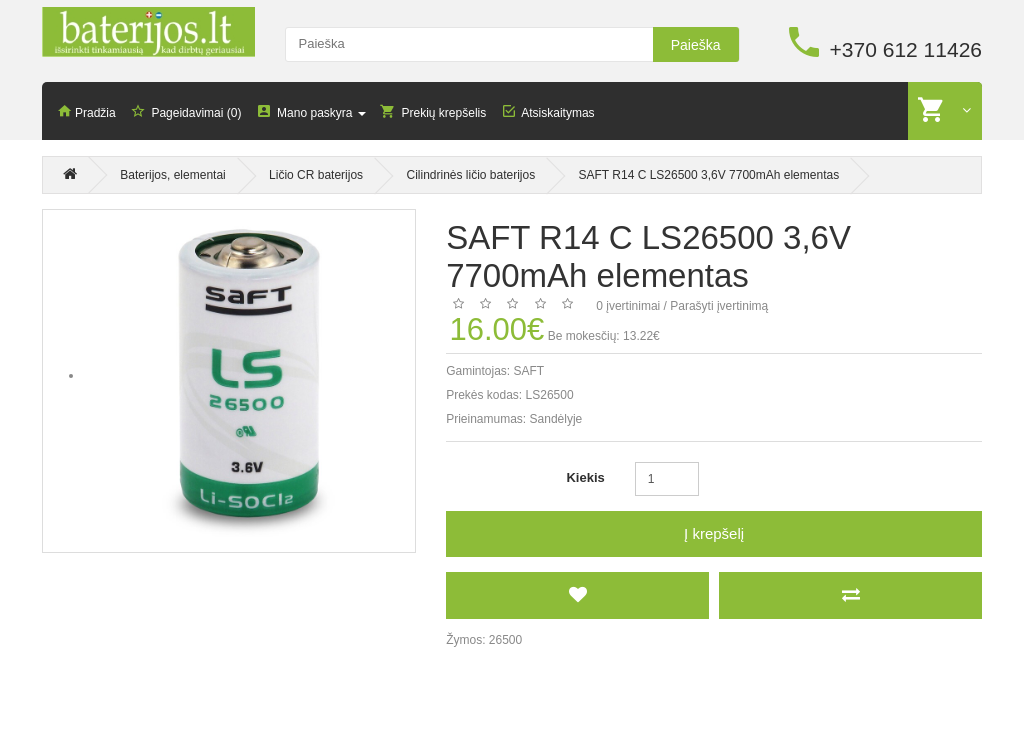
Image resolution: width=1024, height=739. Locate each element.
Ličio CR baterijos (316, 176)
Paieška (696, 45)
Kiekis (585, 477)
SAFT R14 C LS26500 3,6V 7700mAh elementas (709, 176)
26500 (505, 640)
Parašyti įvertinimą (719, 306)
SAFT (529, 371)
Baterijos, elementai (172, 176)
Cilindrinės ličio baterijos (470, 176)
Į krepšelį (714, 533)
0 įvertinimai (628, 306)
